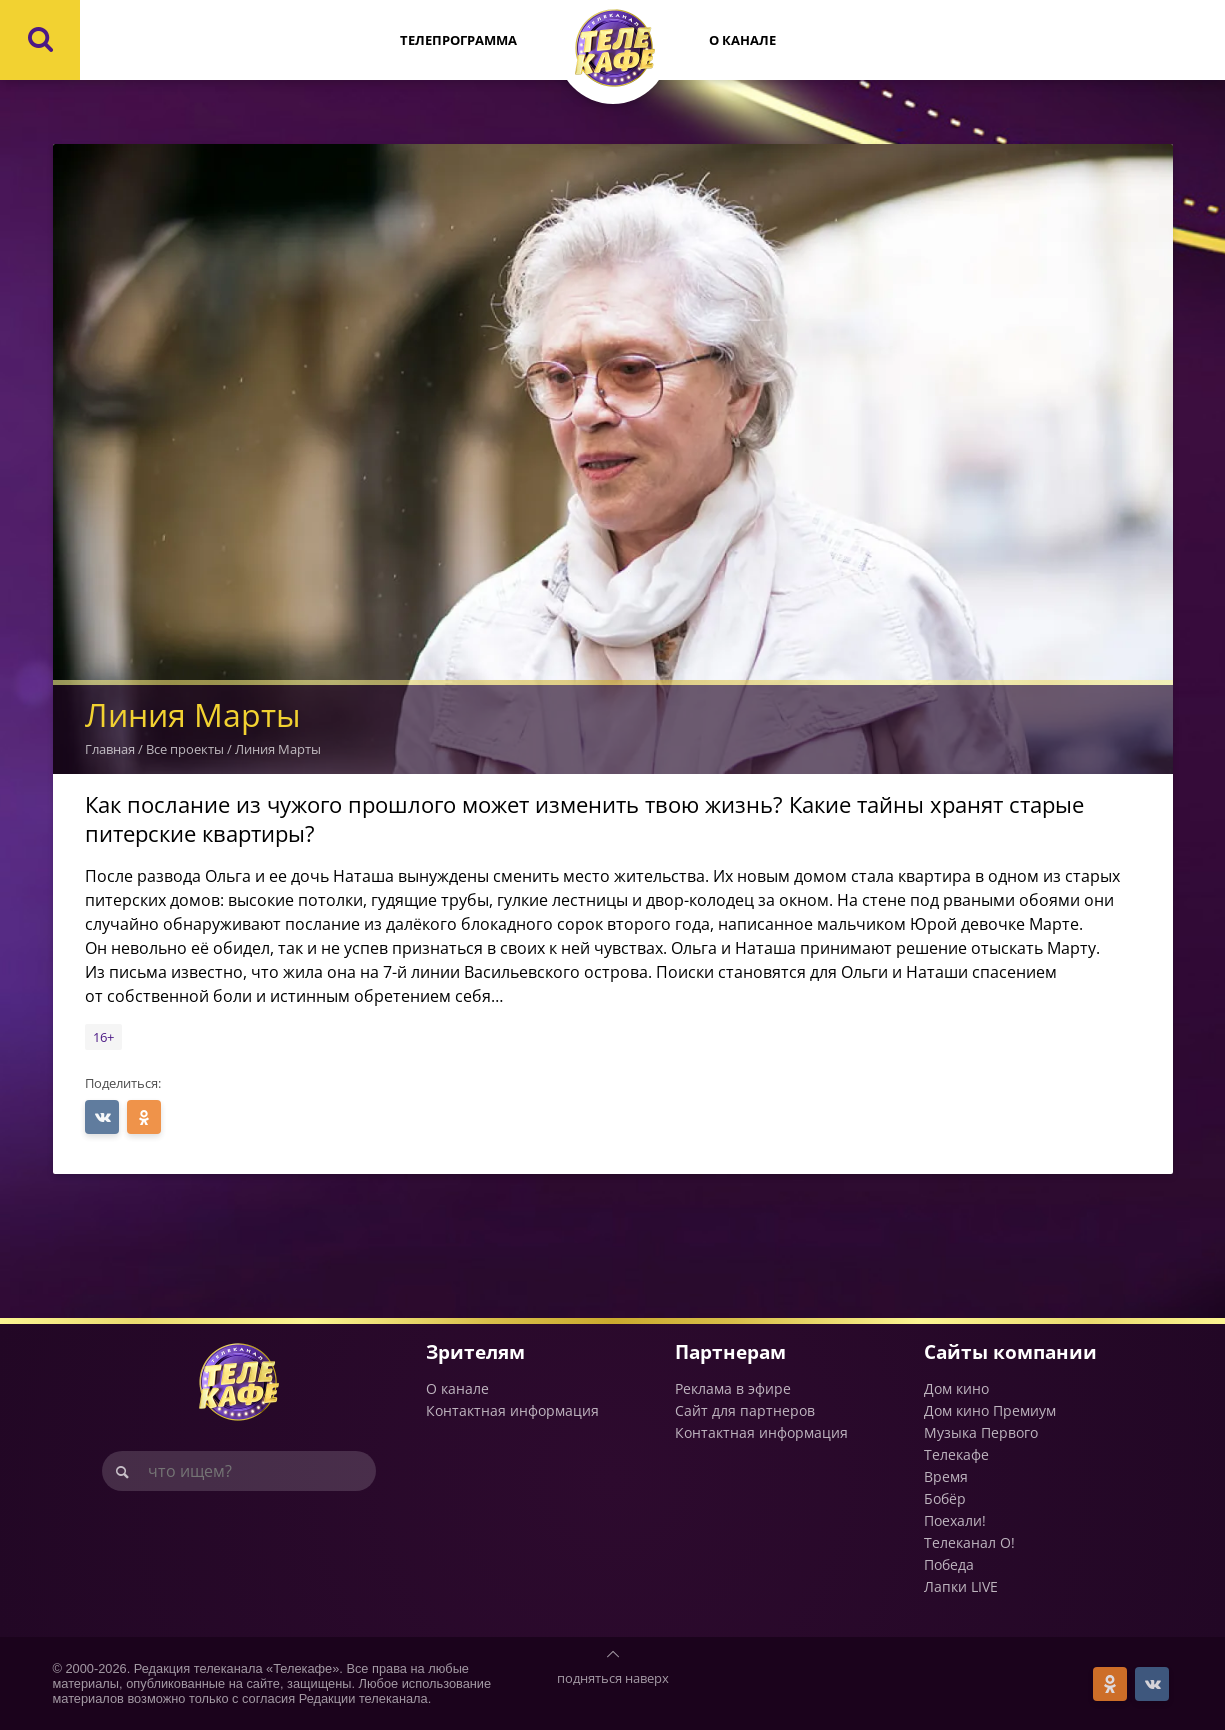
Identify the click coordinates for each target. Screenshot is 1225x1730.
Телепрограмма (458, 40)
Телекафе (956, 1454)
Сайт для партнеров (745, 1410)
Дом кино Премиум (990, 1410)
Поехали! (955, 1520)
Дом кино (956, 1388)
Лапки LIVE (961, 1586)
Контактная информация (512, 1410)
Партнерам (730, 1351)
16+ (103, 1037)
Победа (949, 1564)
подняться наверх (613, 1678)
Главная (110, 749)
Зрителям (475, 1351)
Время (946, 1476)
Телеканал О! (969, 1542)
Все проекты (185, 749)
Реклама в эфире (733, 1388)
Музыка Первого (981, 1432)
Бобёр (945, 1498)
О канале (742, 40)
